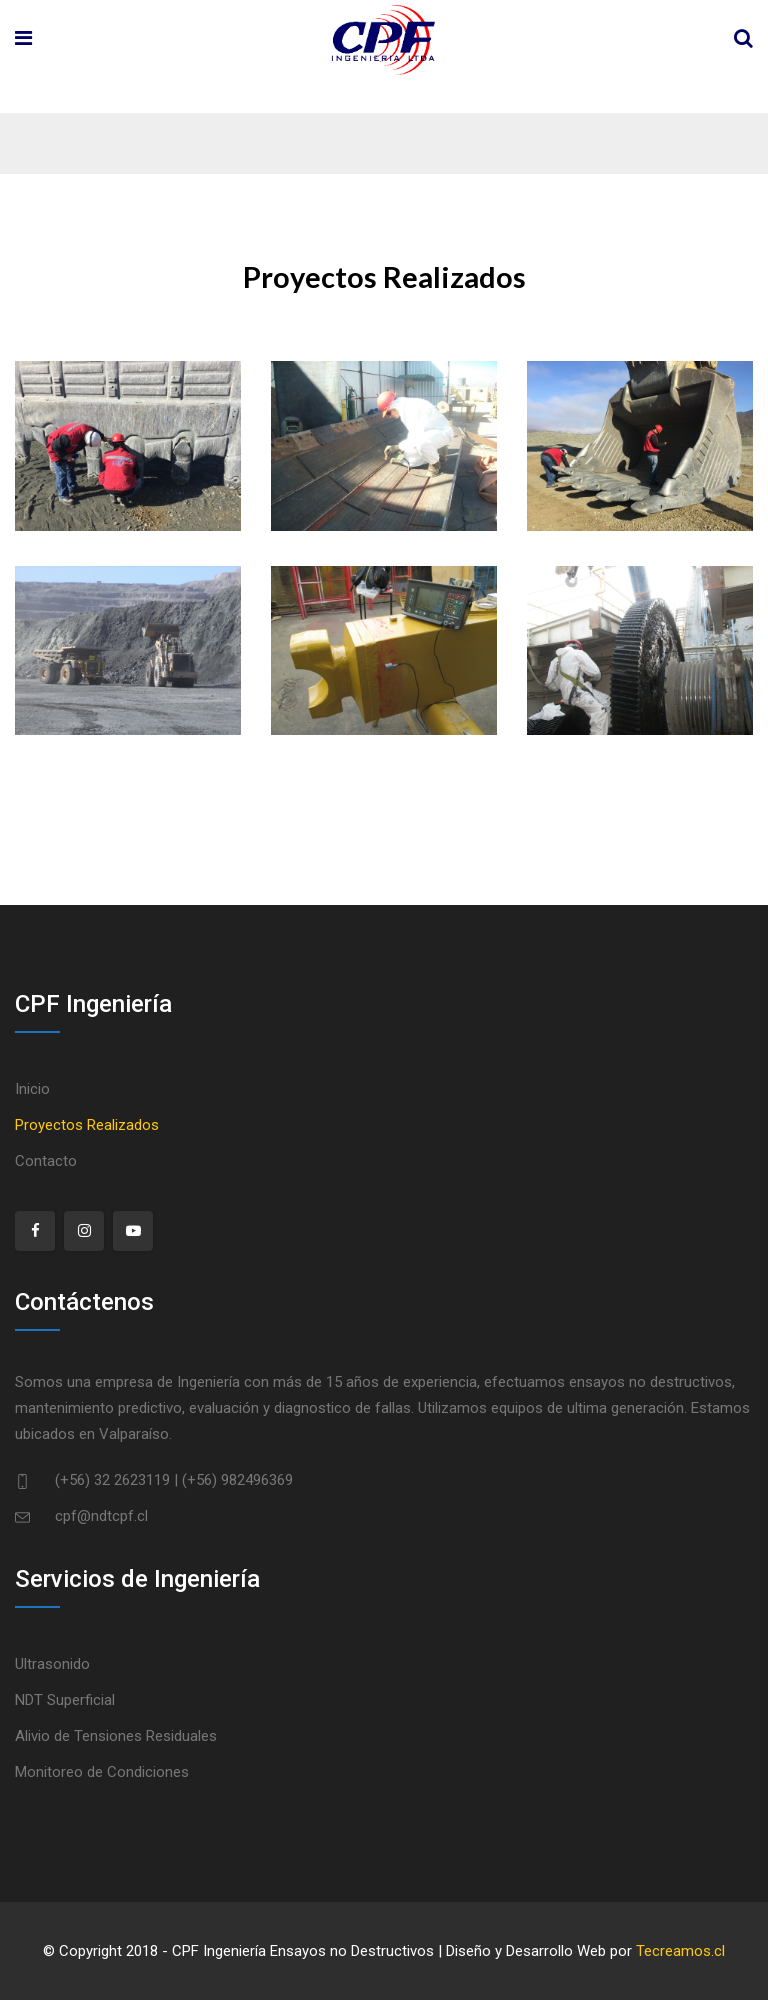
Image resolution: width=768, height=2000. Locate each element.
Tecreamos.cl (680, 1951)
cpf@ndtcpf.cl (101, 1516)
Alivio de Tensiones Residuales (116, 1736)
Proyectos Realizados (87, 1125)
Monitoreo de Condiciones (102, 1772)
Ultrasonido (52, 1664)
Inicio (32, 1089)
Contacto (46, 1161)
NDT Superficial (65, 1700)
